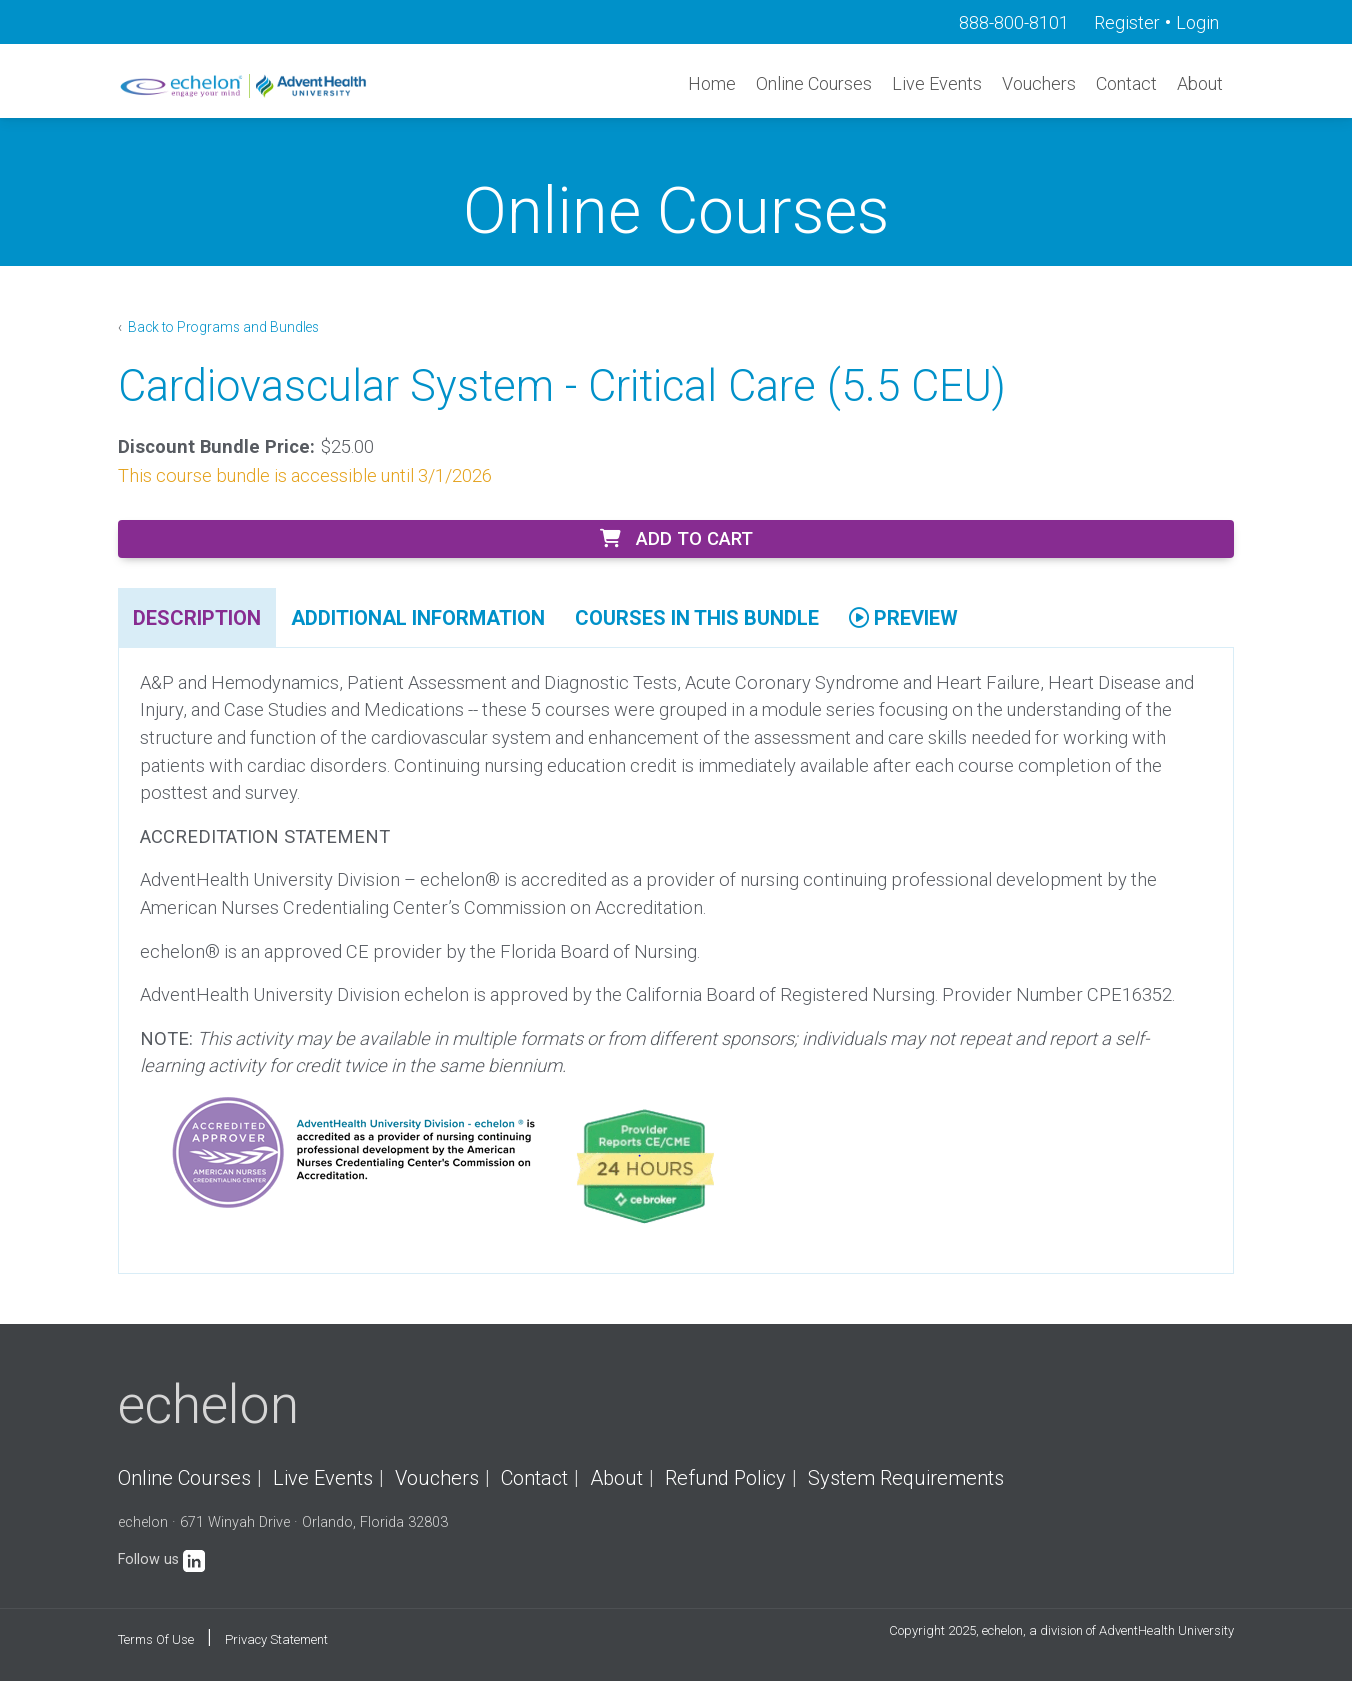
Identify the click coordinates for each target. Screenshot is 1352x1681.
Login (1197, 22)
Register (1127, 22)
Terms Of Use (156, 1639)
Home (712, 83)
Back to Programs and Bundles (222, 327)
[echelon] (245, 85)
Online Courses (814, 83)
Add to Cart (676, 538)
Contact (1126, 83)
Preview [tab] (903, 618)
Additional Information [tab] (418, 618)
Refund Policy (725, 1478)
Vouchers (1039, 83)
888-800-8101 (1014, 22)
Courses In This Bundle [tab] (697, 618)
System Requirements (906, 1478)
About (1200, 83)
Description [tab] (197, 618)
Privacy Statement (276, 1639)
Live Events (937, 83)
